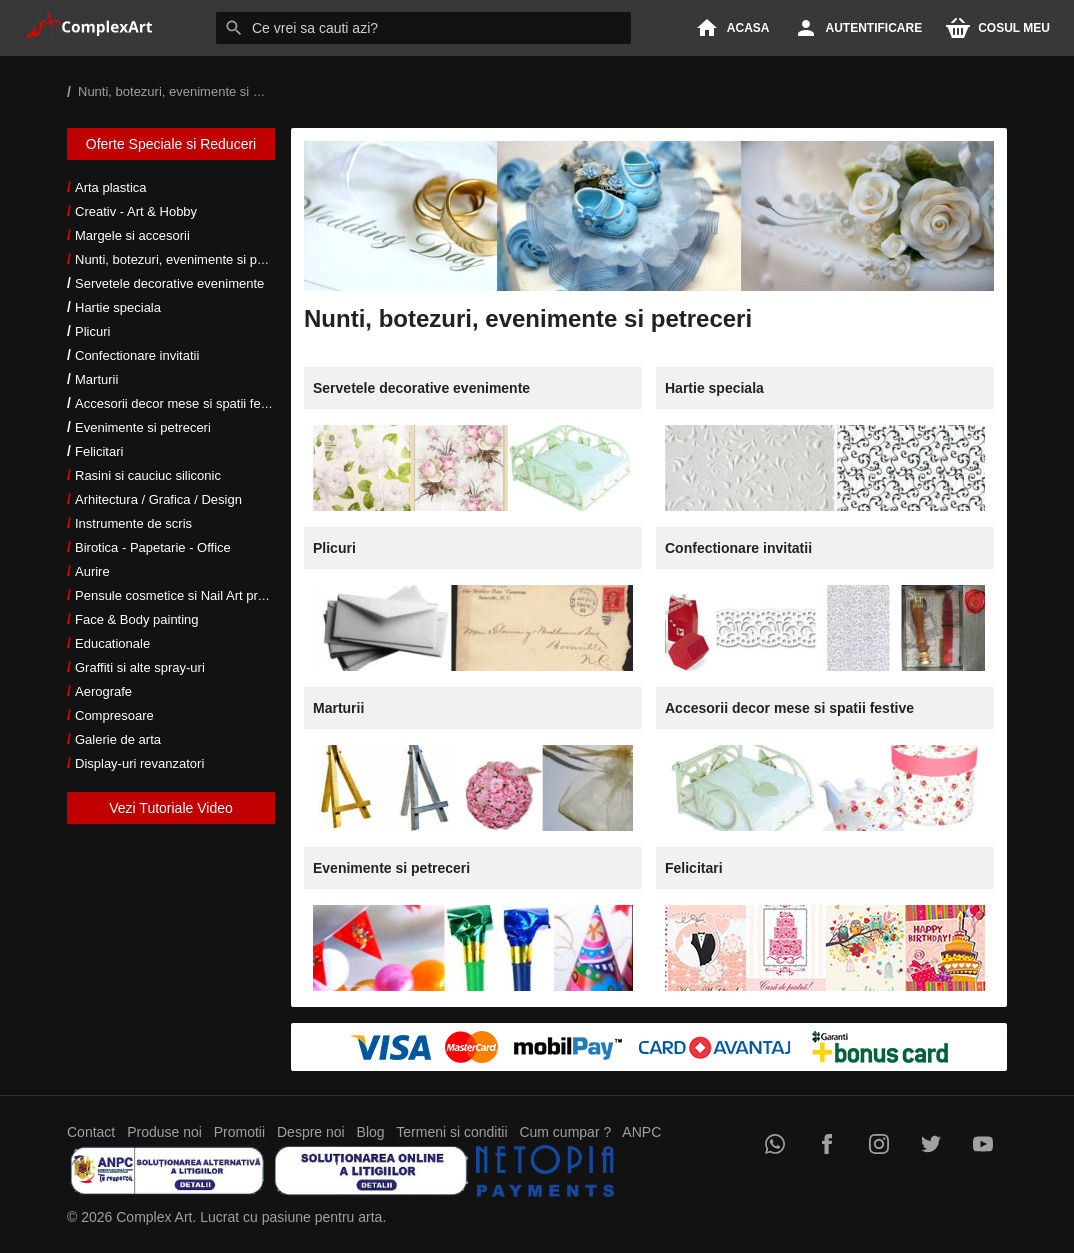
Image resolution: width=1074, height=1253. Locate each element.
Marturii (96, 379)
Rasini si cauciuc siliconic (148, 475)
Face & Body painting (137, 619)
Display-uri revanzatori (139, 763)
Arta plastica (111, 187)
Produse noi (164, 1132)
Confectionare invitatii (137, 355)
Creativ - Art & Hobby (136, 211)
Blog (371, 1132)
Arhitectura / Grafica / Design (158, 499)
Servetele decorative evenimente (169, 283)
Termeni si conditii (451, 1132)
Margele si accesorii (132, 235)
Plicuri (92, 331)
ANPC (641, 1132)
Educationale (112, 643)
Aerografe (103, 691)
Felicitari (99, 451)
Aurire (92, 571)
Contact (91, 1132)
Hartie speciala (118, 307)
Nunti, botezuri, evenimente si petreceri (187, 259)
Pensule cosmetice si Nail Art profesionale (196, 595)
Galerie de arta (118, 739)
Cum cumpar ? (565, 1132)
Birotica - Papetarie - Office (153, 547)
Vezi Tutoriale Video (171, 808)
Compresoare (114, 715)
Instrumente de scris (133, 523)
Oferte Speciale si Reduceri (171, 144)
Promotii (239, 1132)
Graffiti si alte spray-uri (140, 667)
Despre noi (311, 1132)
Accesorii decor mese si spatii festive (181, 403)
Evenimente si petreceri (143, 427)
